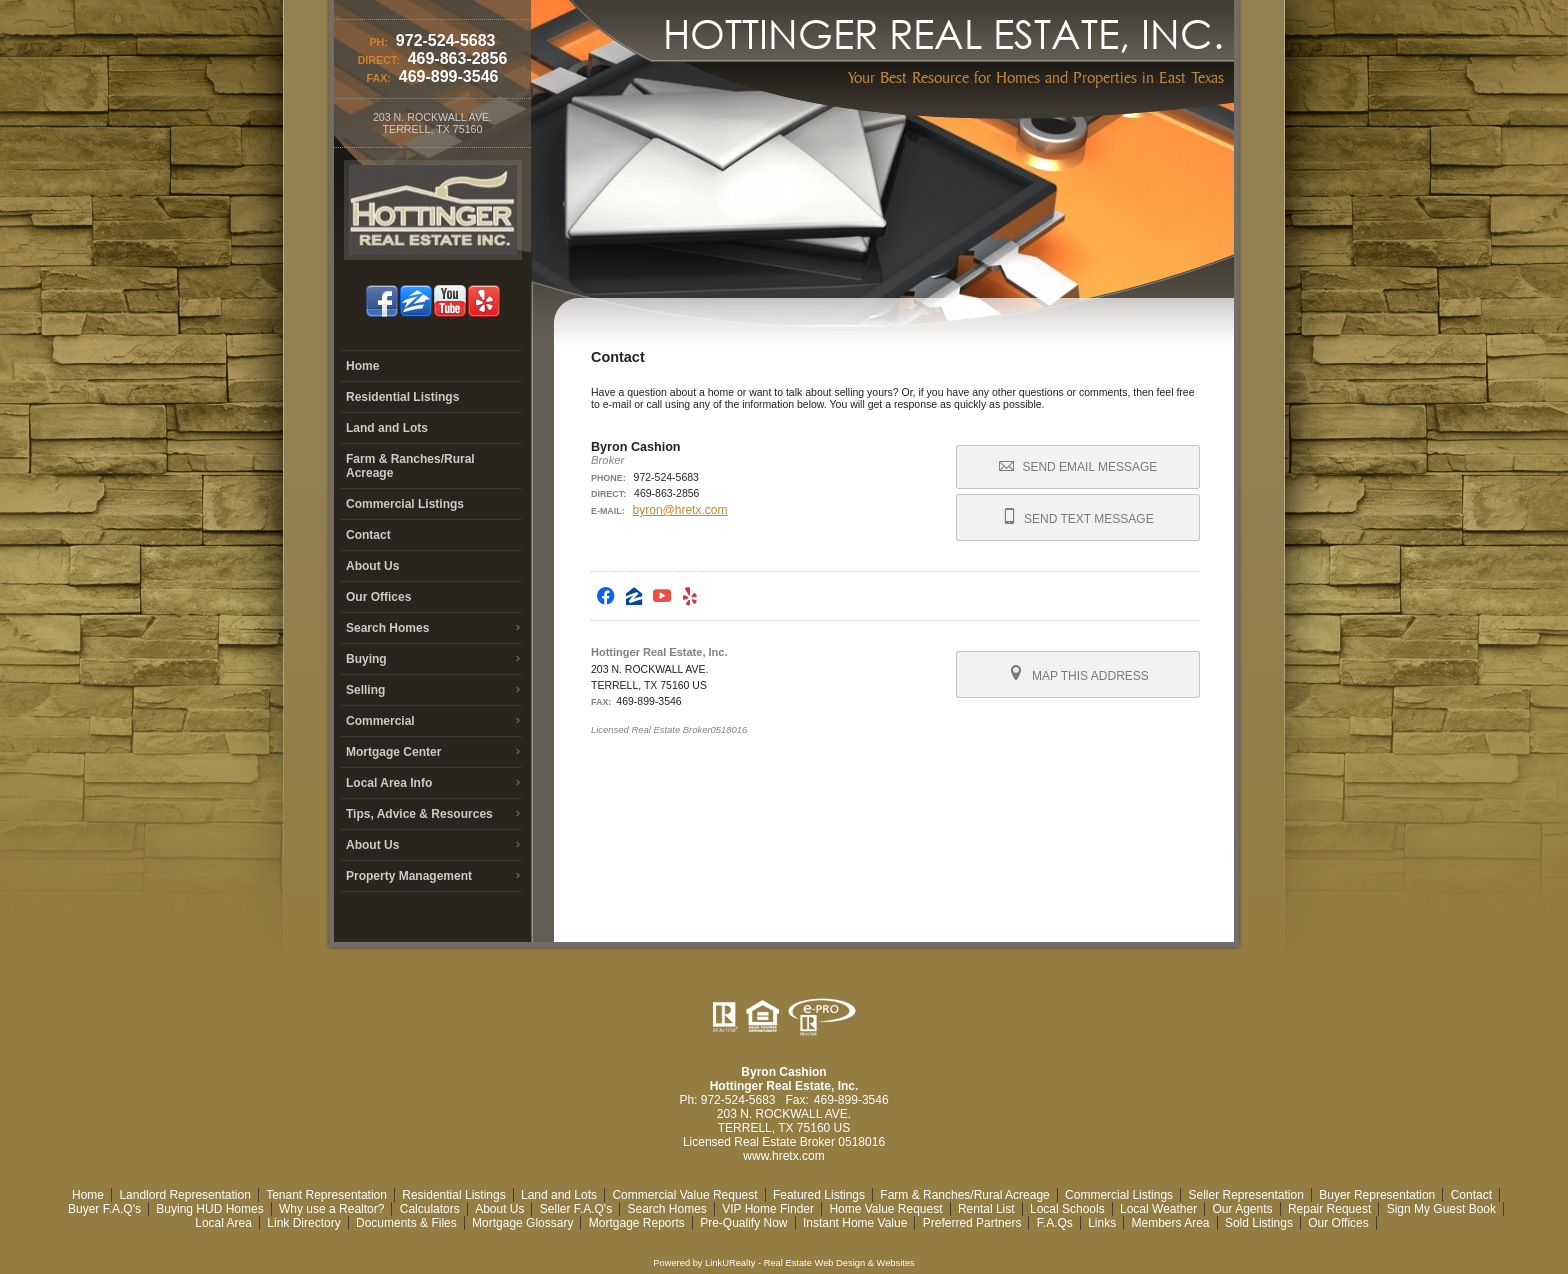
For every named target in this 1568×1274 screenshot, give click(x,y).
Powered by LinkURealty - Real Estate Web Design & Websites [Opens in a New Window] (783, 1263)
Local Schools (1067, 1209)
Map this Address (1078, 674)
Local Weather (1158, 1209)
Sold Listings (1259, 1223)
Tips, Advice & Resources (419, 814)
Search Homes (387, 628)
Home (362, 366)
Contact (368, 535)
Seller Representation (1245, 1195)
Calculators (430, 1209)
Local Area (223, 1223)
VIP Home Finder (768, 1209)
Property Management (409, 876)
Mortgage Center (393, 752)
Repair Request (1329, 1209)
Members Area (1171, 1223)
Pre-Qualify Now (743, 1223)
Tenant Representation (326, 1195)
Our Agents (1243, 1209)
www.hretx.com (783, 1156)
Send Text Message (1078, 517)
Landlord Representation (184, 1195)
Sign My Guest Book (1441, 1209)
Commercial (380, 721)
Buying (366, 659)
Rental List (986, 1209)
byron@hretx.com (680, 510)
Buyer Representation (1377, 1195)
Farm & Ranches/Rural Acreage (410, 466)
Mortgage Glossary (522, 1223)
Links (1102, 1223)
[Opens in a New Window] (605, 596)
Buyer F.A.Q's (104, 1209)
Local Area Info (389, 783)
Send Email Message (1078, 467)
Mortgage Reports (637, 1223)
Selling (365, 690)
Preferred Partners (972, 1223)
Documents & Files (406, 1223)
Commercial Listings (405, 504)
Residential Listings (402, 397)
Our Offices (378, 597)
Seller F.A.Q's (576, 1209)
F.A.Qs (1055, 1223)
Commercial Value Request (684, 1195)
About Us (372, 566)
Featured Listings (819, 1195)
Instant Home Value (855, 1223)
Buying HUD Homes (209, 1209)
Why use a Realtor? (331, 1209)
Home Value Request (885, 1209)
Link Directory (303, 1223)
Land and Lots (387, 428)
